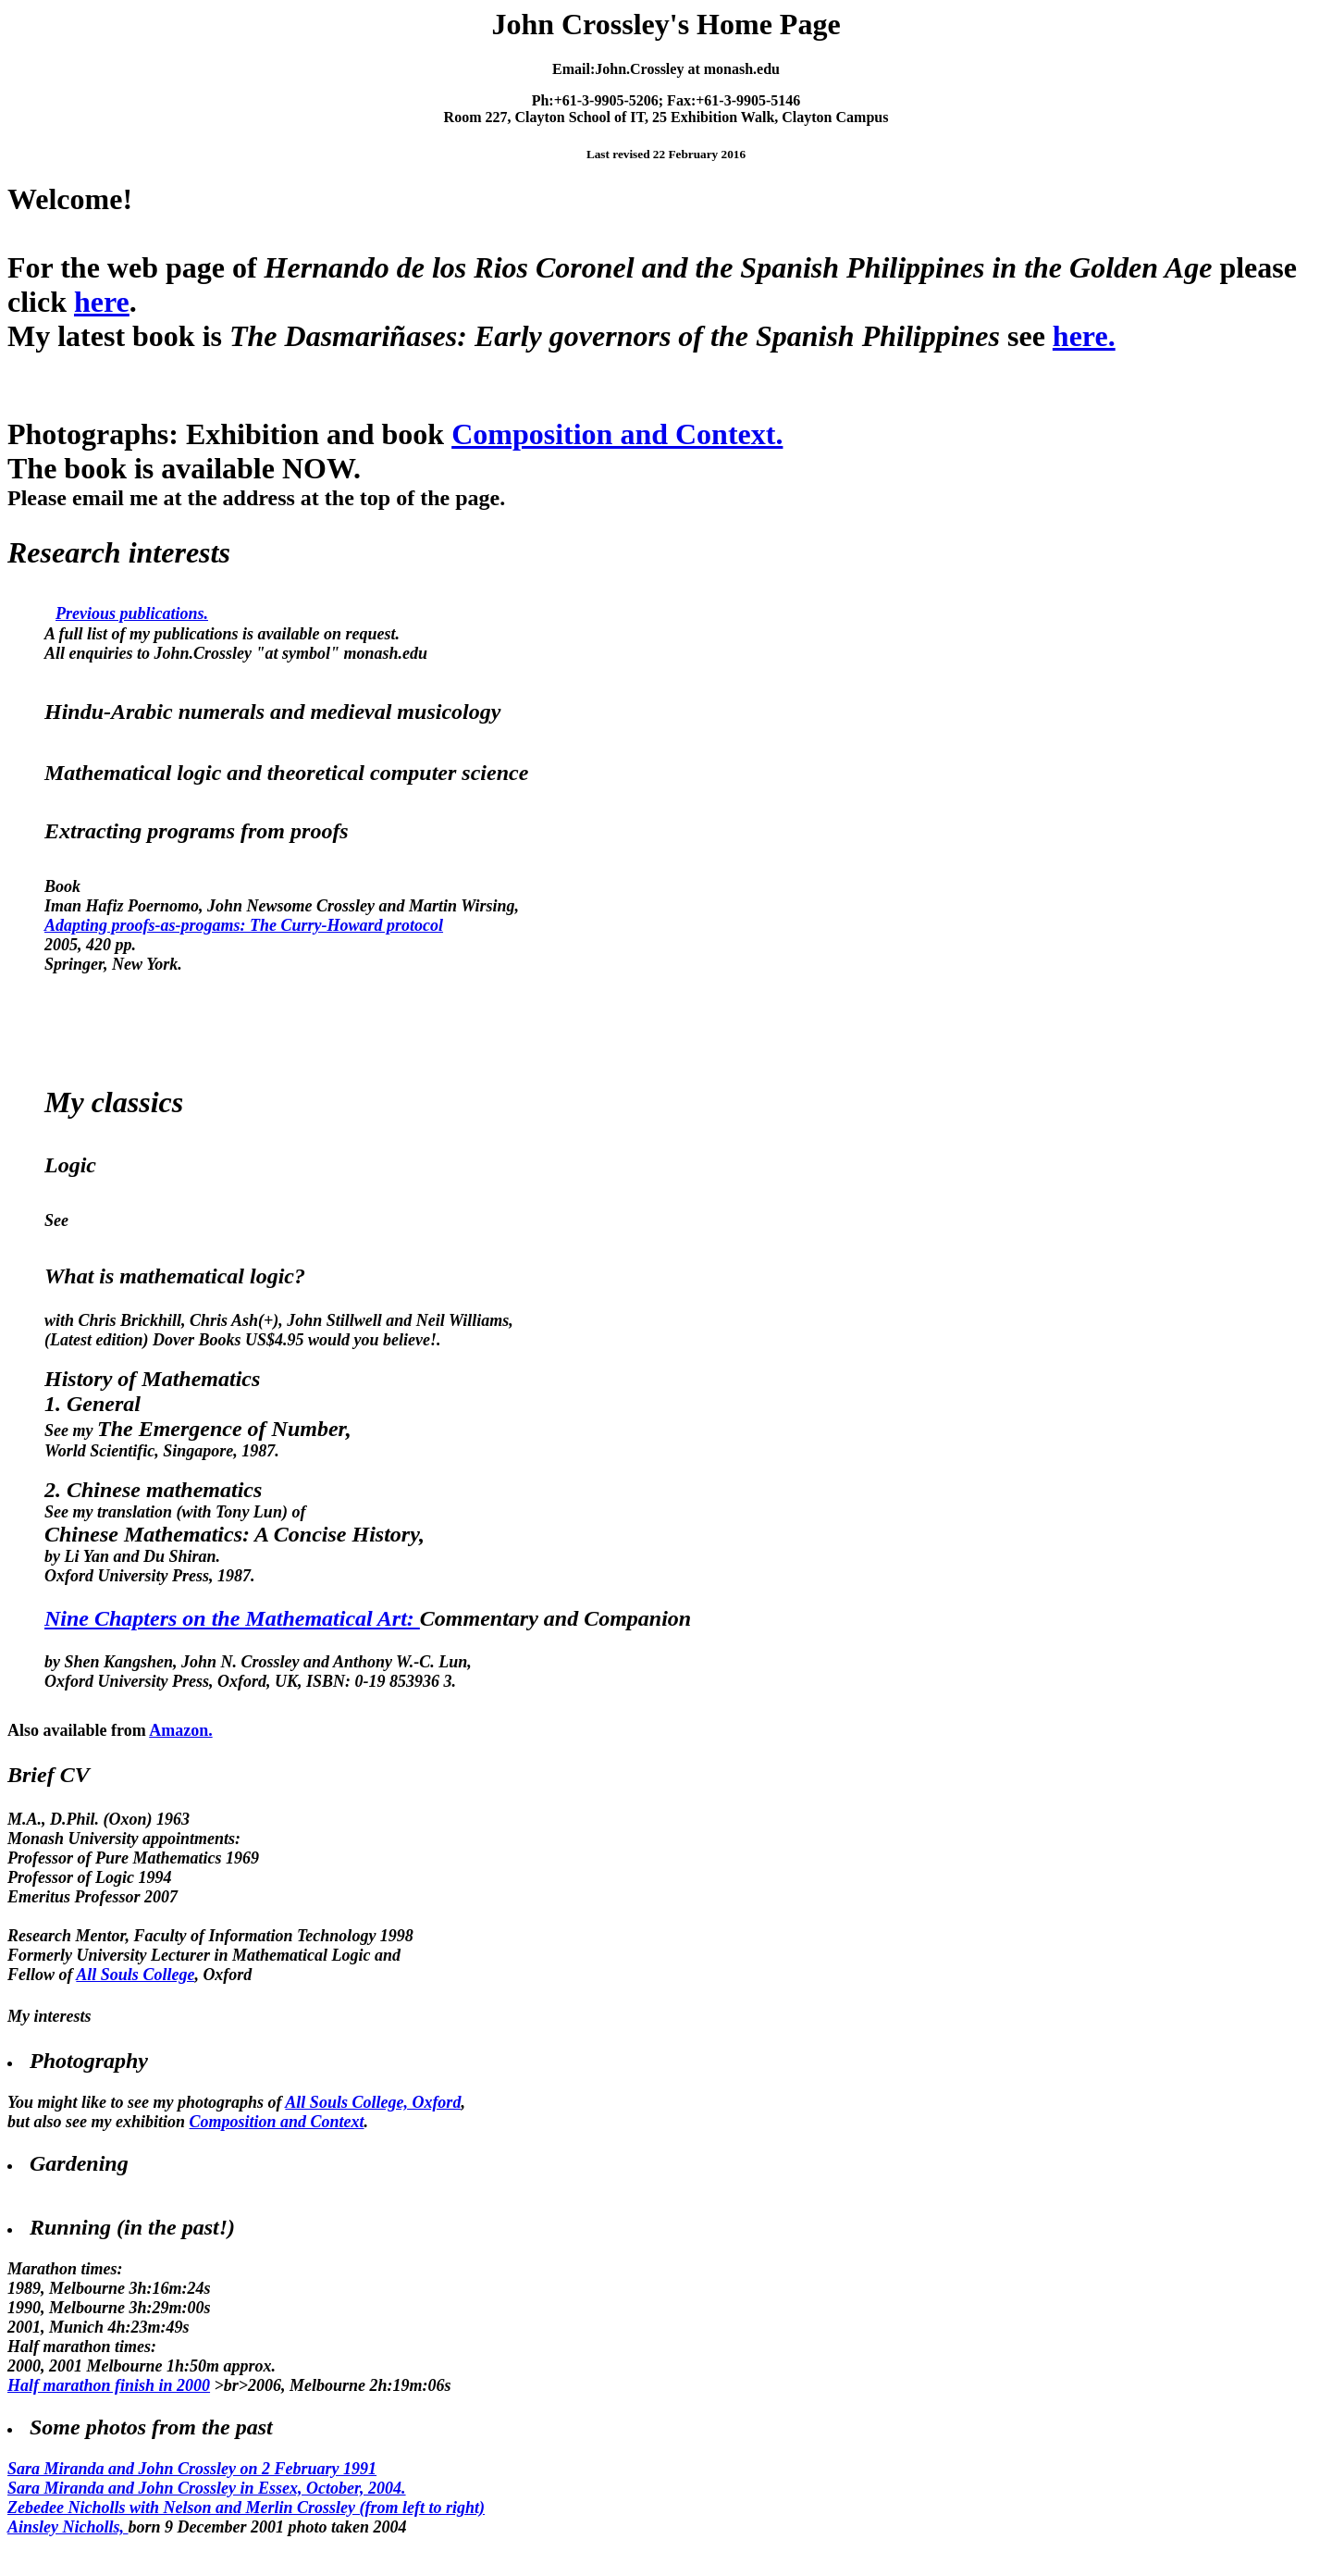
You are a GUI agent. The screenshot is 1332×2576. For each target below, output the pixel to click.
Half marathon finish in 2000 (108, 2385)
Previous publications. (132, 613)
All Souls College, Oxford (373, 2102)
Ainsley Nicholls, (68, 2527)
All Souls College (135, 1974)
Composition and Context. (617, 434)
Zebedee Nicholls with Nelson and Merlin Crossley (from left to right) (246, 2507)
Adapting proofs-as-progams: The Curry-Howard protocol (243, 925)
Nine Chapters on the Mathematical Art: (232, 1618)
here (102, 301)
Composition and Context (277, 2121)
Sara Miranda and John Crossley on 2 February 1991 (191, 2468)
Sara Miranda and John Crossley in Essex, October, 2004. (206, 2488)
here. (1084, 336)
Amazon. (181, 1730)
